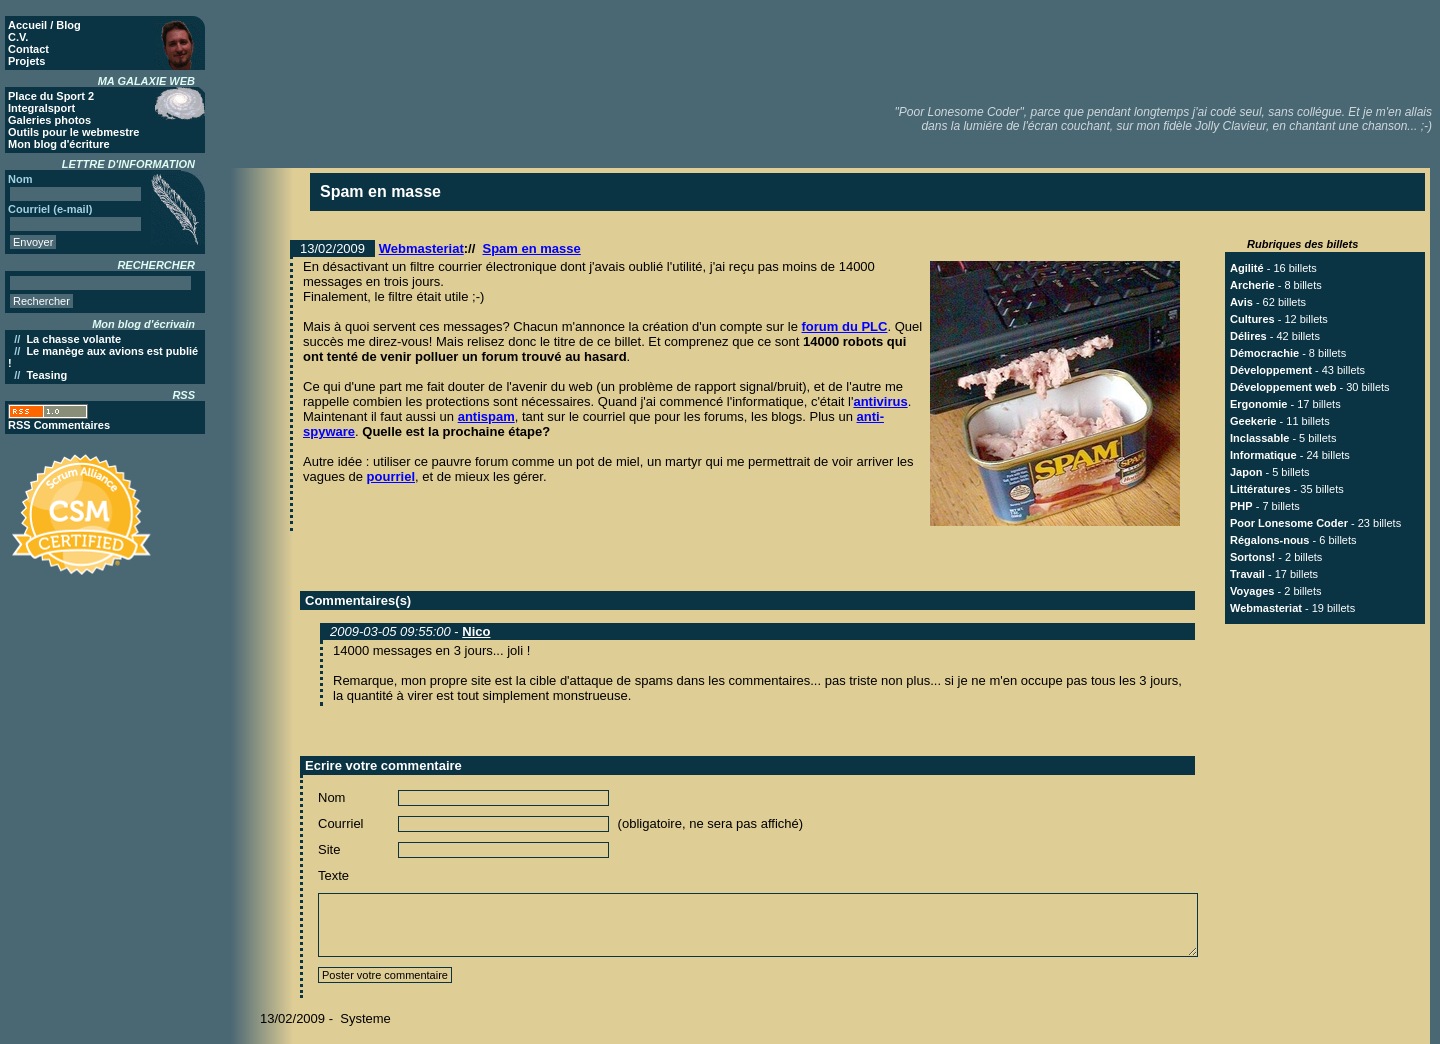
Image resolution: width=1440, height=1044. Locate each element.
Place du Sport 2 (51, 96)
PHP (1241, 506)
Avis (1241, 302)
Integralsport (41, 108)
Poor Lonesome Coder (1289, 523)
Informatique (1263, 455)
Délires (1248, 336)
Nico (476, 631)
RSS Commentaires (59, 425)
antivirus (880, 401)
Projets (26, 61)
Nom (331, 797)
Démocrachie (1264, 353)
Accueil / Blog (44, 25)
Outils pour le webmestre (73, 132)
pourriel (391, 476)
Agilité (1247, 268)
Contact (28, 49)
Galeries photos (49, 120)
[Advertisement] (1071, 50)
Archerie (1252, 285)
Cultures (1252, 319)
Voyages (1252, 591)
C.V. (18, 37)
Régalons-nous (1269, 540)
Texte (333, 875)
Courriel (341, 823)
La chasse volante (73, 339)
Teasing (46, 375)
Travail (1247, 574)
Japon (1246, 472)
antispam (486, 416)
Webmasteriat (421, 248)
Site (329, 849)
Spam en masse (532, 248)
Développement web (1283, 387)
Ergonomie (1258, 404)
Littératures (1260, 489)
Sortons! (1252, 557)
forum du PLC (845, 326)
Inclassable (1259, 438)
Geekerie (1253, 421)
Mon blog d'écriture (59, 144)
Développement (1271, 370)
